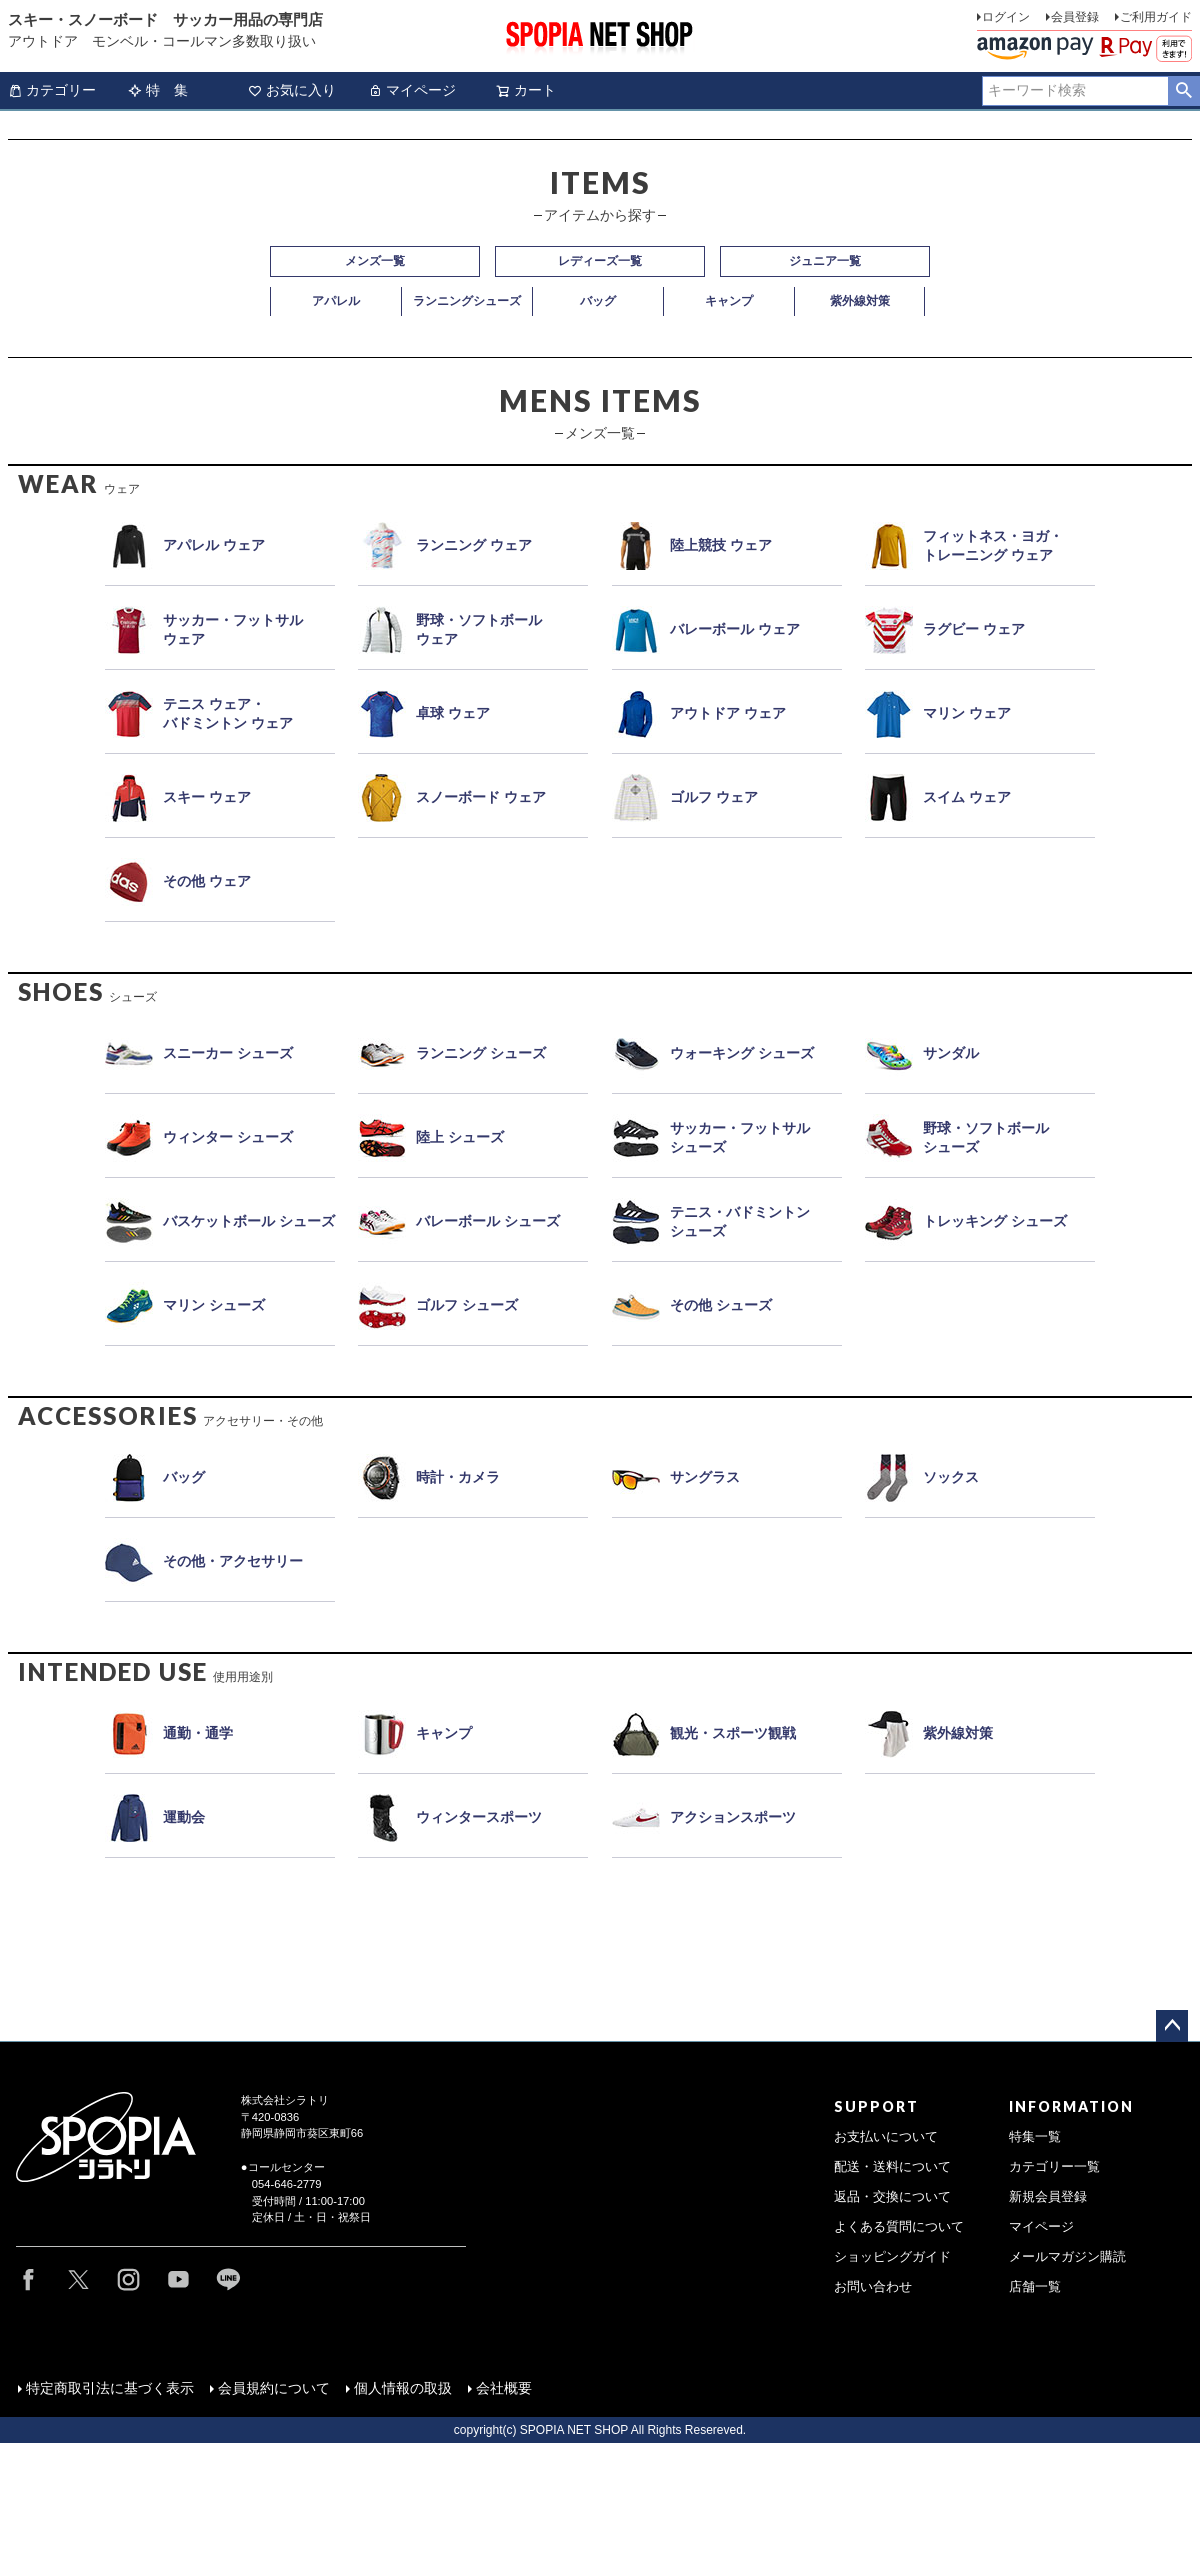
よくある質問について (899, 2227)
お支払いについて (886, 2137)
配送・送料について (892, 2167)
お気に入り (292, 90)
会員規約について (273, 2387)
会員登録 (1075, 17)
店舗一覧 (1035, 2287)
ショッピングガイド (892, 2257)
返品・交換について (892, 2197)
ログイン (1006, 17)
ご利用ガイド (1156, 17)
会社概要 (503, 2387)
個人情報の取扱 (402, 2387)
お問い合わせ (873, 2287)
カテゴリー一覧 (1054, 2167)
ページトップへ (1172, 2026)
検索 (1183, 91)
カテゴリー (52, 90)
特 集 (158, 90)
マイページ (412, 90)
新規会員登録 (1048, 2197)
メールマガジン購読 (1067, 2257)
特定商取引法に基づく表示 (109, 2387)
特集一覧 (1035, 2137)
